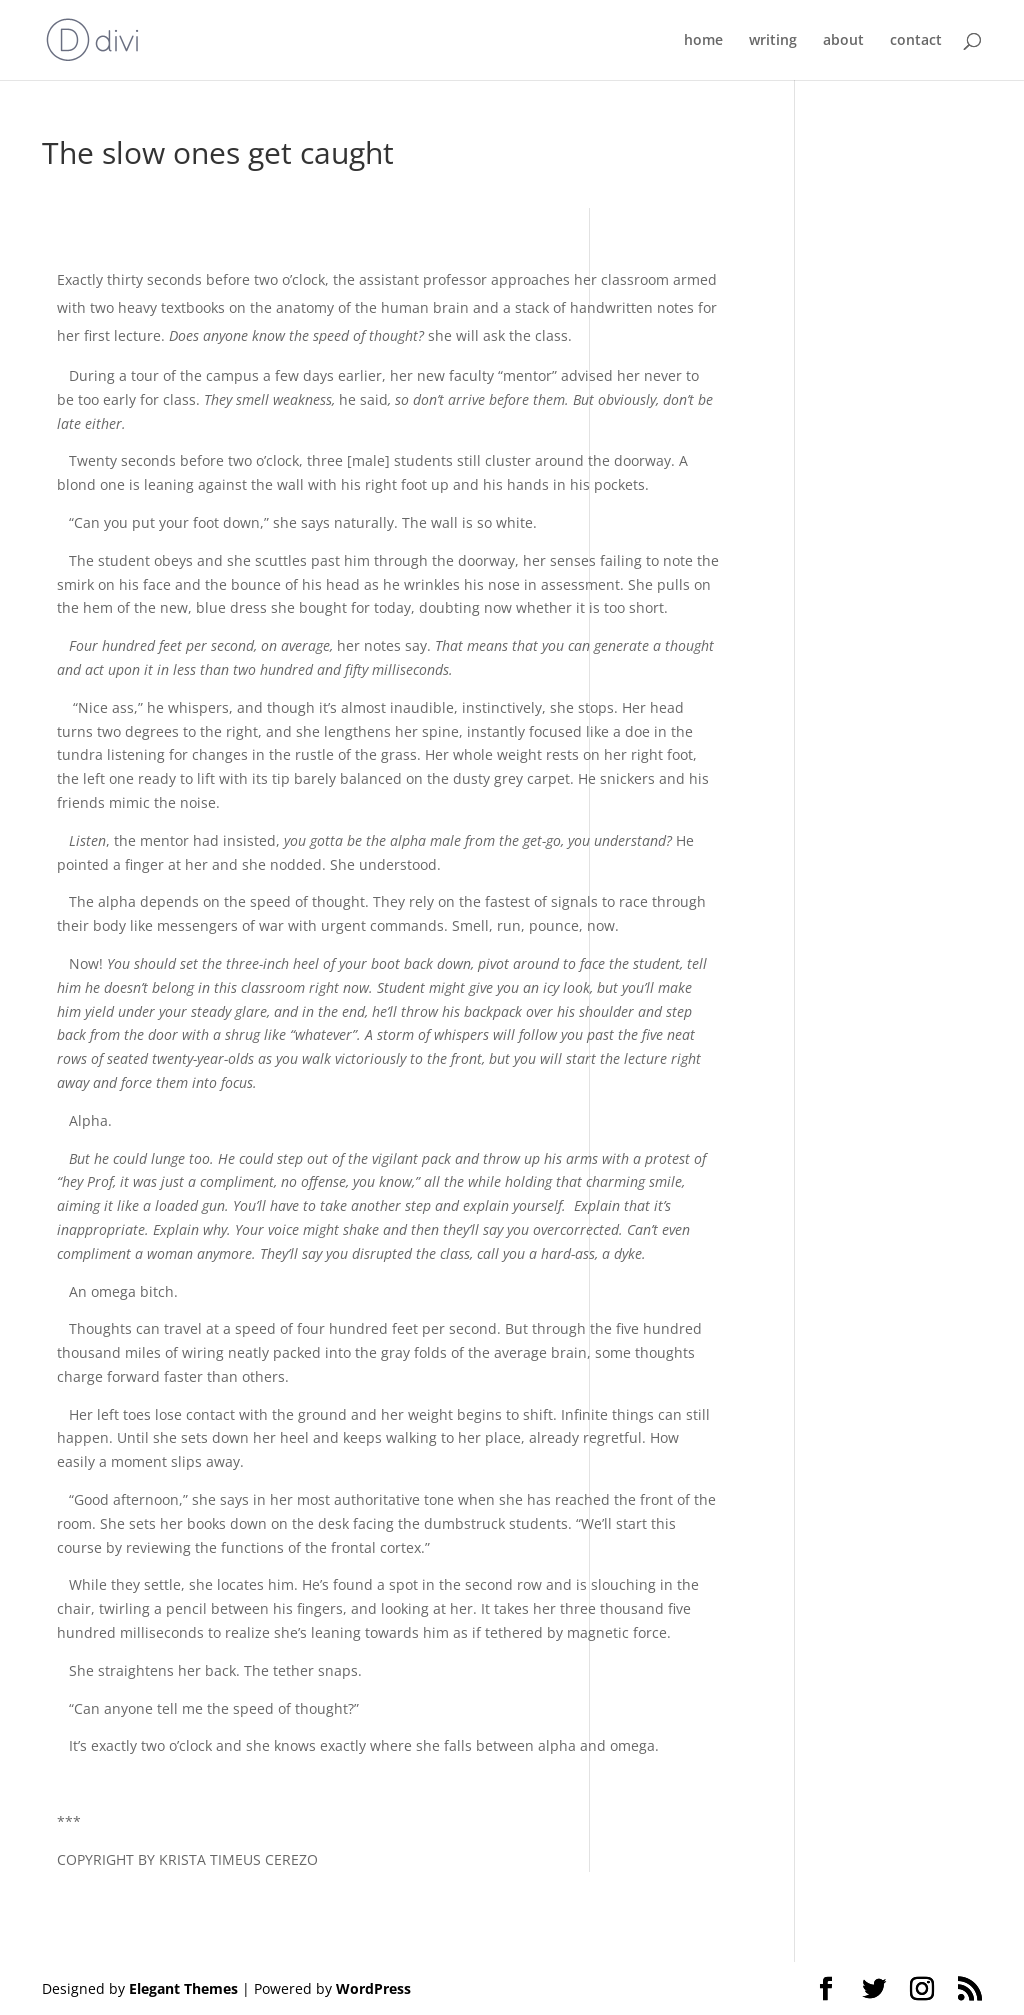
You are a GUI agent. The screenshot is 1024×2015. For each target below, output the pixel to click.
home (703, 41)
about (843, 41)
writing (773, 41)
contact (916, 41)
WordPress (373, 1988)
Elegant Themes (183, 1988)
